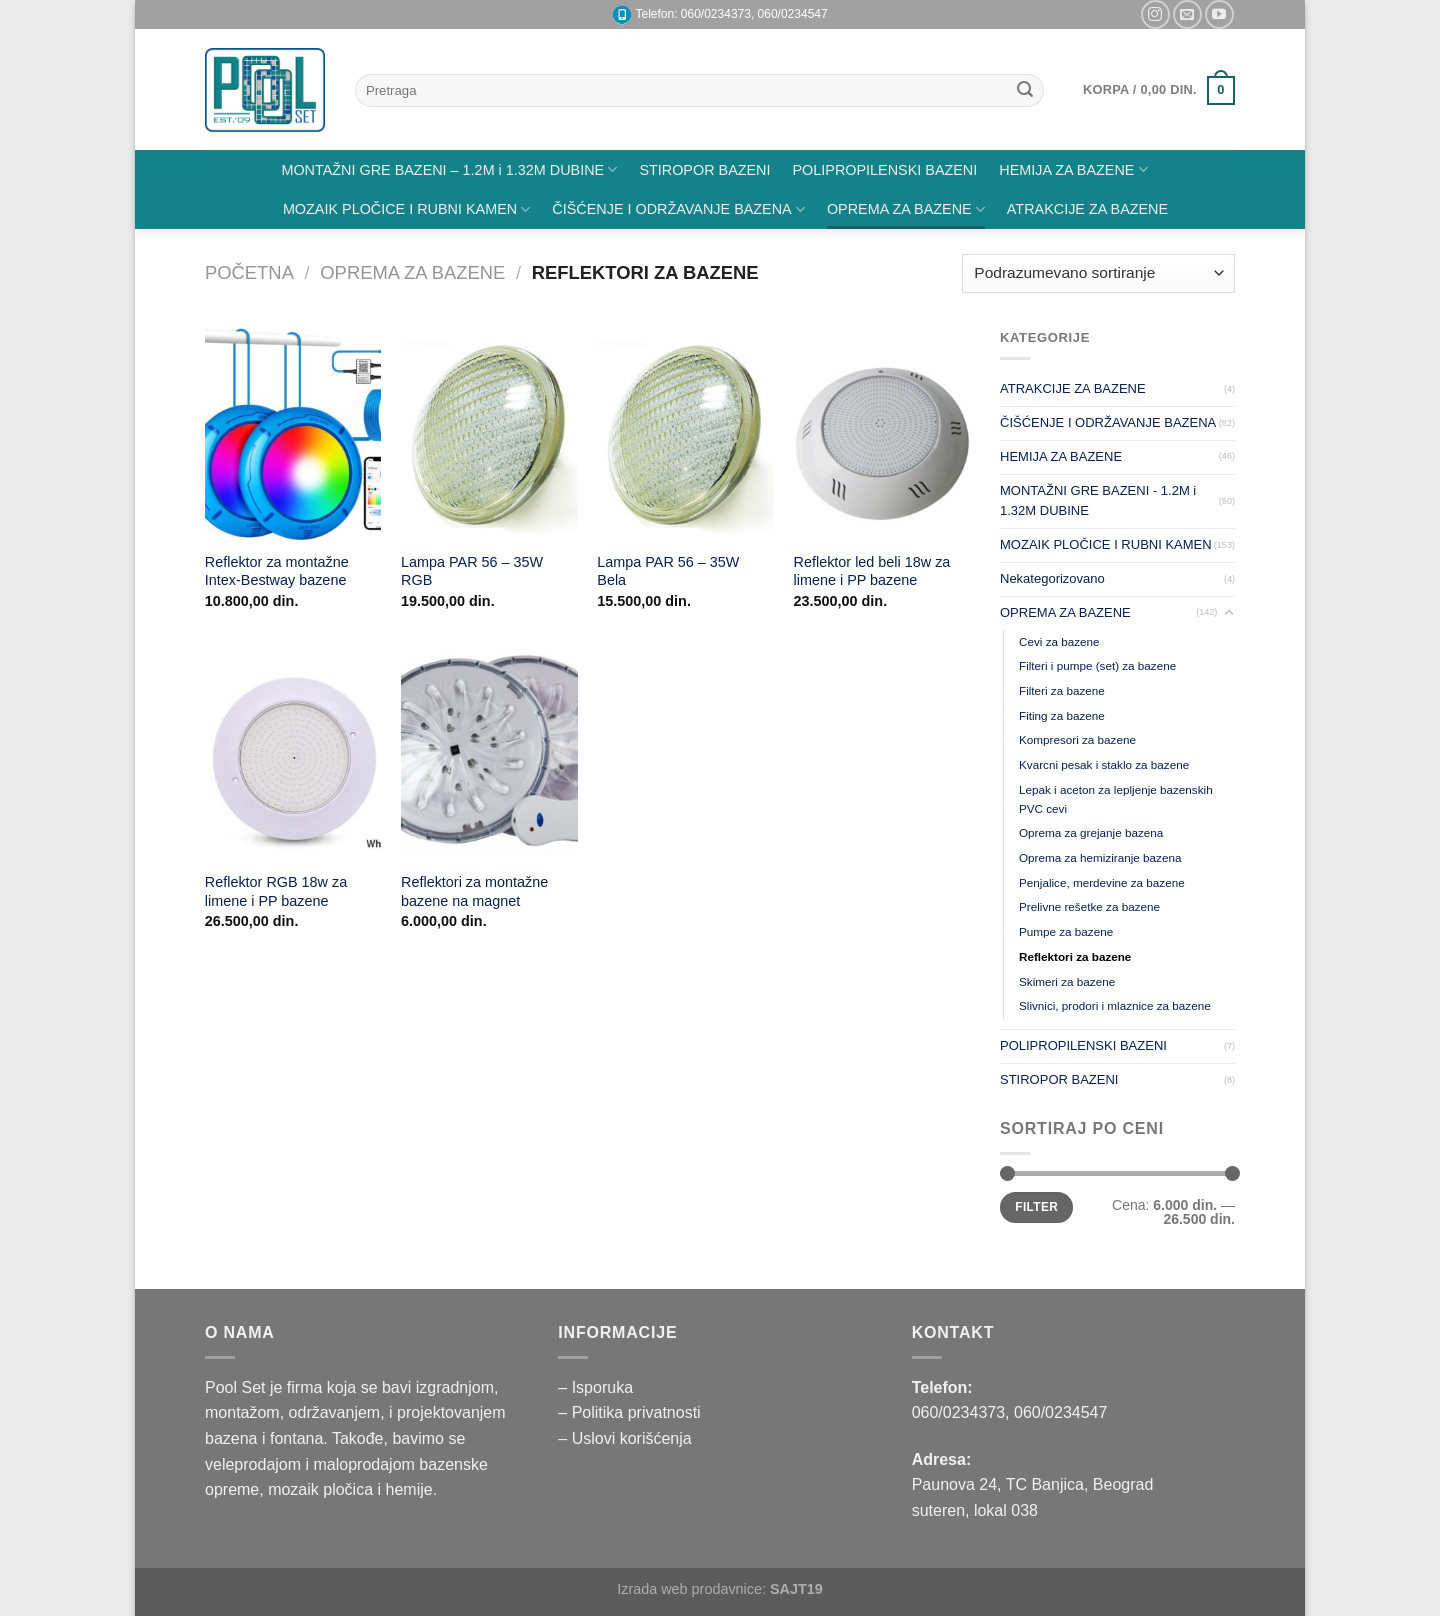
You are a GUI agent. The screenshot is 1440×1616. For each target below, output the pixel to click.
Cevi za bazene (1059, 641)
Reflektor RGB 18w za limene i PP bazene (276, 891)
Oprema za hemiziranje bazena (1100, 857)
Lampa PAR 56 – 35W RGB (472, 571)
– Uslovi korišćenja (624, 1438)
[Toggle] (1228, 613)
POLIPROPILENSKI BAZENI (885, 170)
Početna (249, 272)
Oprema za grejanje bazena (1091, 832)
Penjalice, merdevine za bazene (1102, 882)
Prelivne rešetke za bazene (1089, 906)
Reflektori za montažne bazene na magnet (474, 891)
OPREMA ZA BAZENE (906, 209)
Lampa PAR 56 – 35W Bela (668, 571)
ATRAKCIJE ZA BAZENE (1087, 209)
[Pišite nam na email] (1187, 14)
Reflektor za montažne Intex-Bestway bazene (277, 571)
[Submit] (1025, 91)
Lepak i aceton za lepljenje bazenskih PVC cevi (1116, 799)
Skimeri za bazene (1067, 981)
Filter (1036, 1207)
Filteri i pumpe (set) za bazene (1097, 665)
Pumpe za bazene (1066, 931)
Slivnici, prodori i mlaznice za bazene (1115, 1005)
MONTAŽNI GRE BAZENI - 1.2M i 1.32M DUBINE (1098, 501)
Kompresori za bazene (1077, 739)
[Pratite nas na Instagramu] (1155, 14)
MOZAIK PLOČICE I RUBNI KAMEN (406, 209)
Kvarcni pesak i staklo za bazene (1104, 764)
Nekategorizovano (1052, 578)
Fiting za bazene (1062, 715)
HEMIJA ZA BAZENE (1073, 169)
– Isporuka (595, 1387)
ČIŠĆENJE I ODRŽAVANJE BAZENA (678, 209)
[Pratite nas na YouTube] (1219, 14)
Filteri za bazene (1062, 690)
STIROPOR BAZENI (704, 170)
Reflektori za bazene (1075, 956)
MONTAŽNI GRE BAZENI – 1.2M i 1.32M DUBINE (449, 169)
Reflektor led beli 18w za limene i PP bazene (872, 571)
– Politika (592, 1412)
